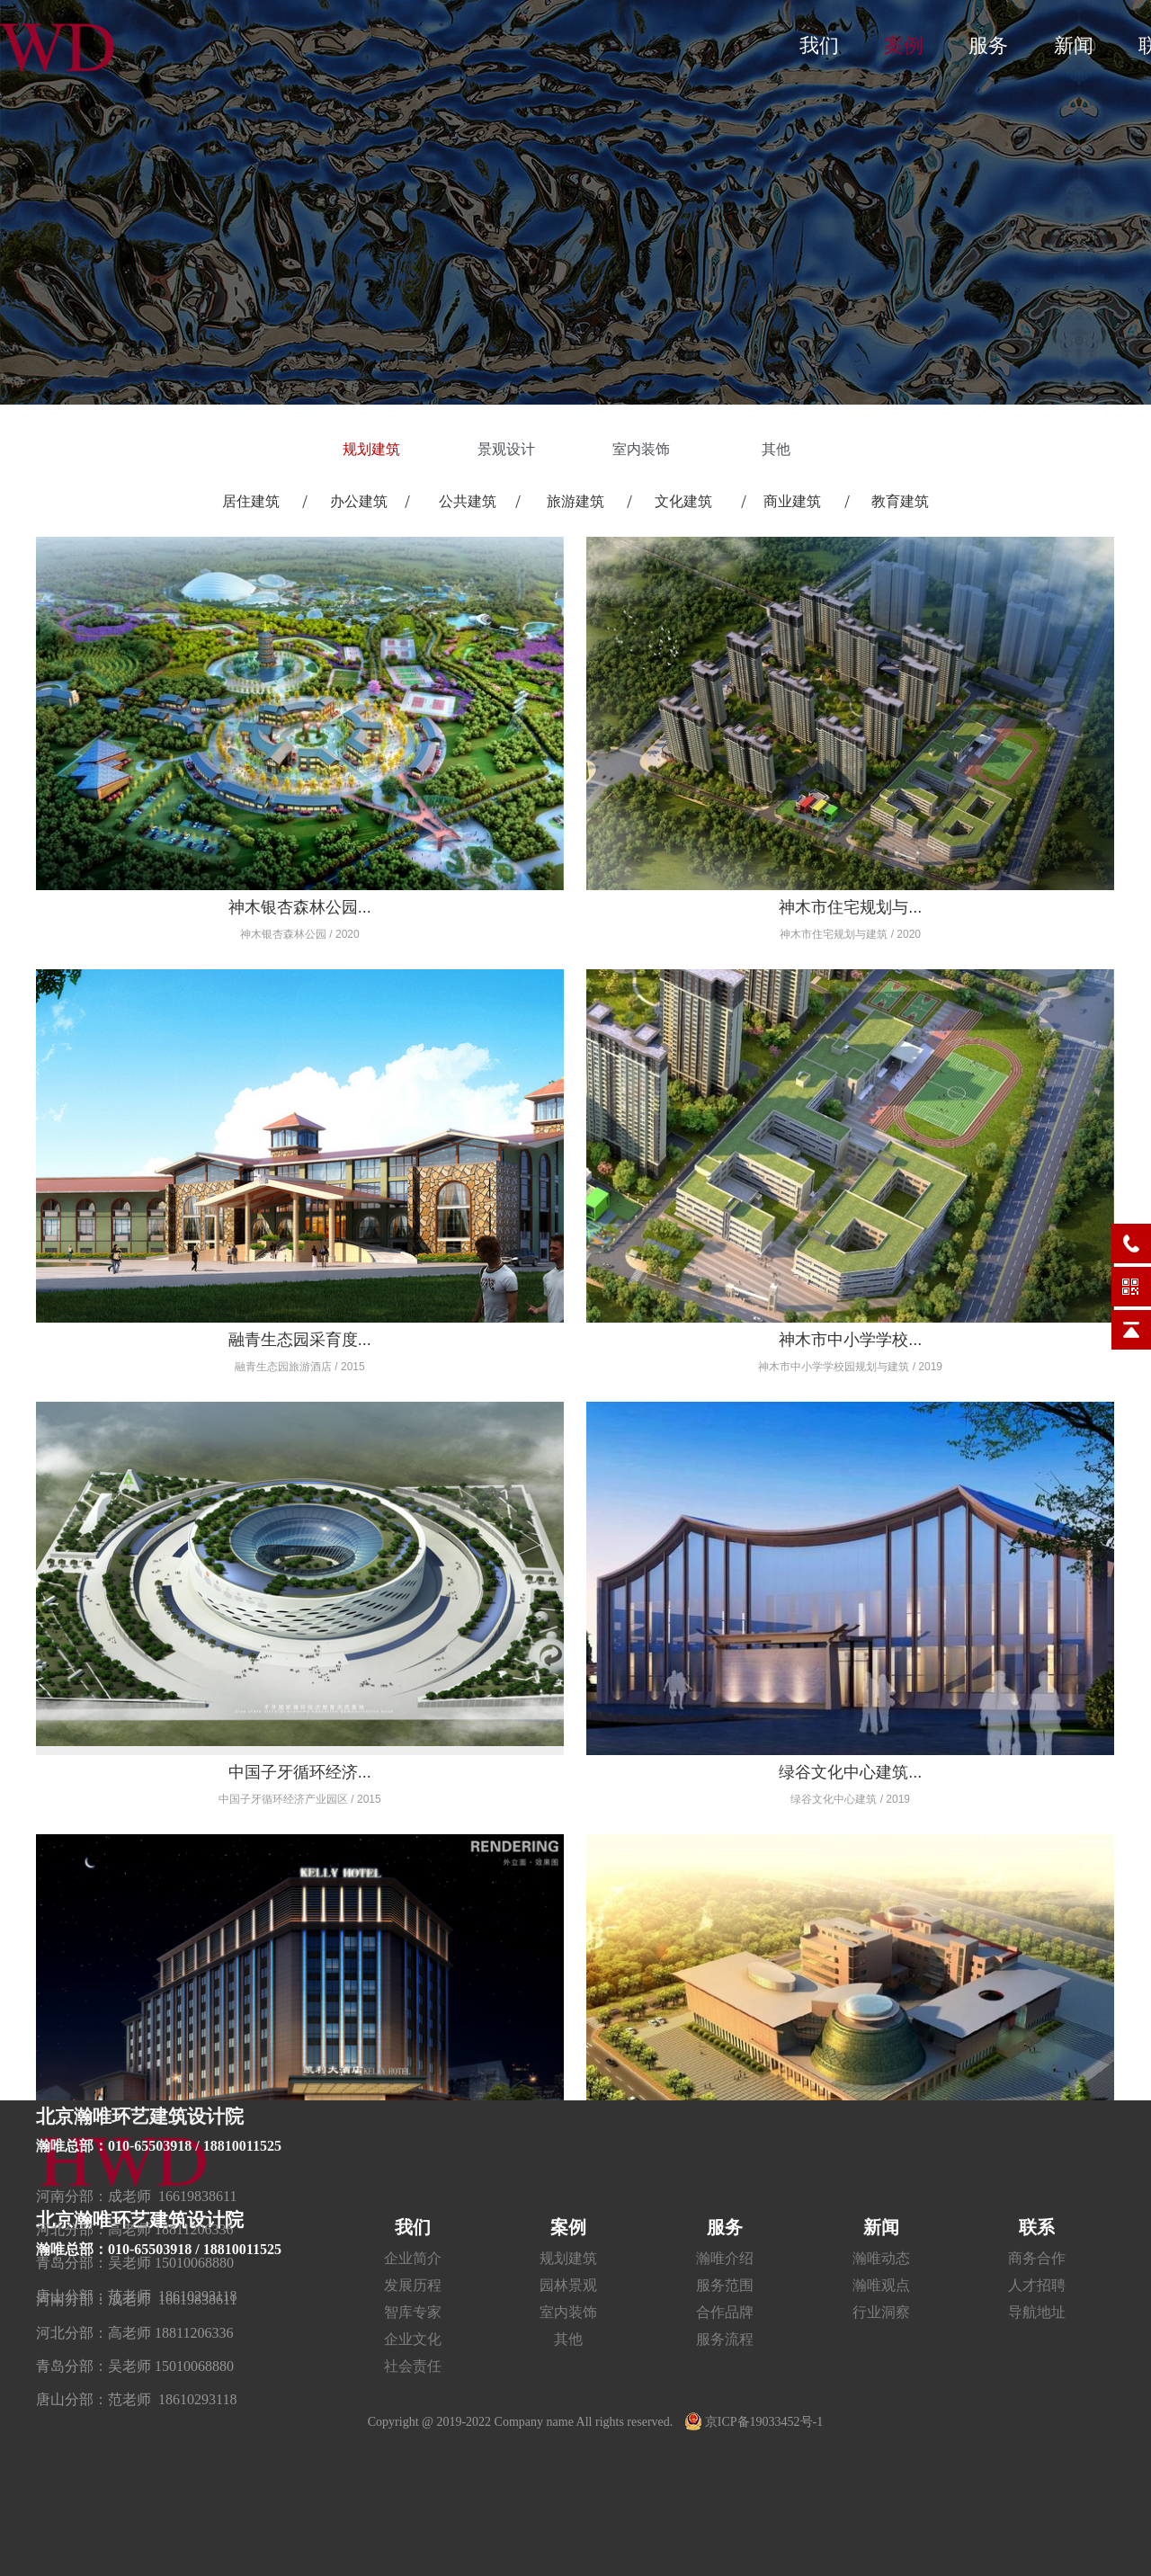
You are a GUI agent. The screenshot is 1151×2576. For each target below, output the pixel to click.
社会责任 (413, 2366)
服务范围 (725, 2285)
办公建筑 (359, 501)
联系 (1037, 2227)
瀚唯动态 (881, 2258)
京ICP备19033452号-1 (754, 2422)
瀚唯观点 (881, 2285)
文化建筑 (683, 501)
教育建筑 (900, 501)
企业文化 (413, 2339)
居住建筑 (251, 501)
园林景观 (568, 2285)
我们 (819, 45)
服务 (988, 45)
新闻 (1073, 45)
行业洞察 (881, 2312)
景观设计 (508, 449)
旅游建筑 (575, 501)
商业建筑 (792, 501)
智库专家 (413, 2312)
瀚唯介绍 (725, 2258)
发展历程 (413, 2285)
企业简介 (413, 2258)
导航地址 (1037, 2312)
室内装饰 (643, 449)
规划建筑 (373, 449)
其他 (778, 449)
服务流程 (725, 2339)
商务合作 (1037, 2258)
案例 (903, 45)
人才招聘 (1037, 2285)
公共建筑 (467, 501)
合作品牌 (725, 2312)
